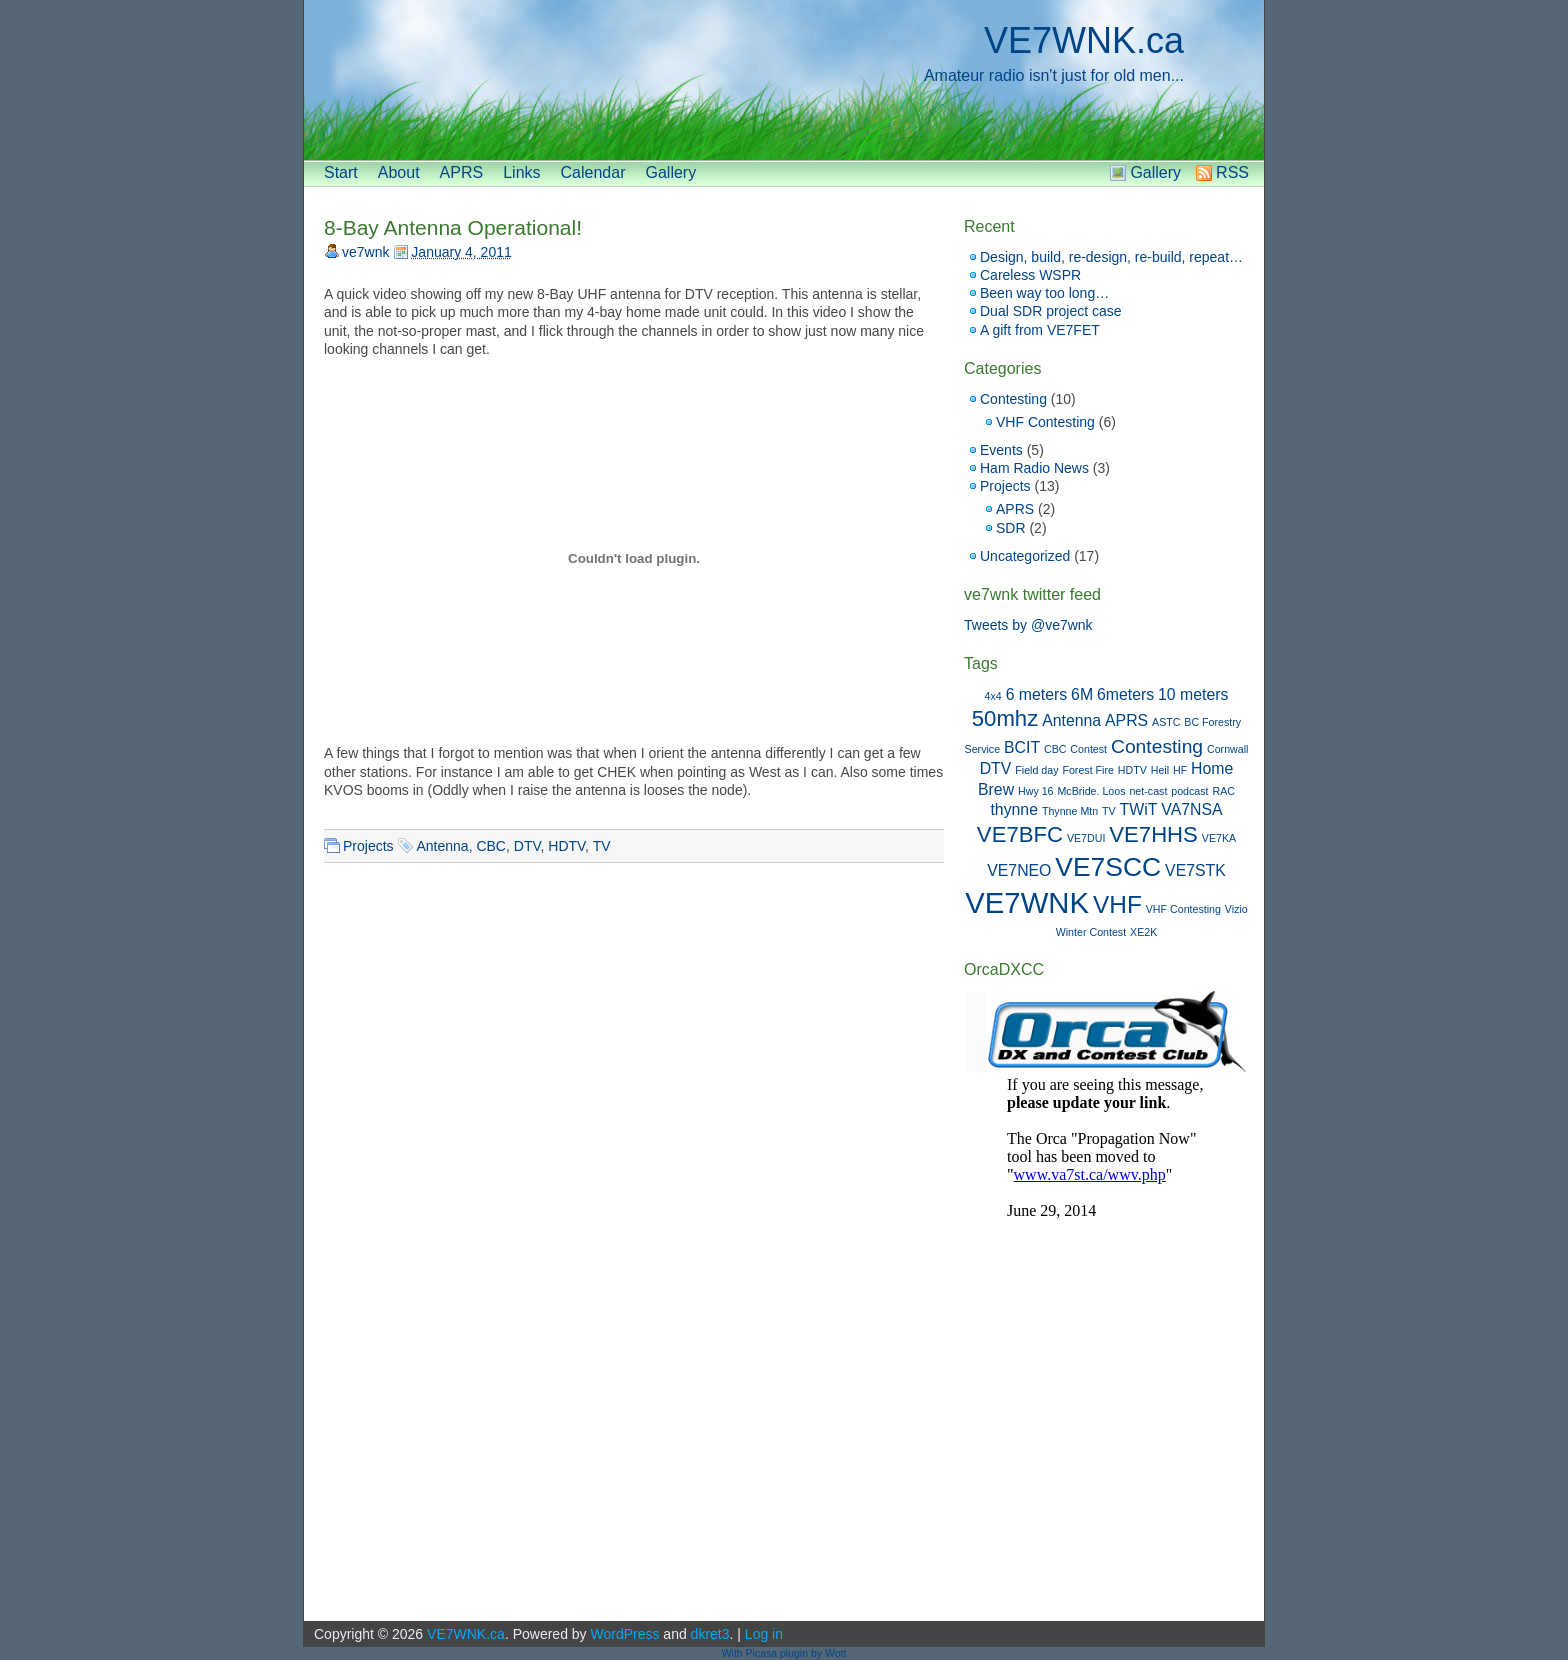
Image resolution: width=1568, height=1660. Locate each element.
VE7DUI (1086, 838)
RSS (1232, 172)
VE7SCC (1108, 867)
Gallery (670, 172)
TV (602, 846)
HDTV (566, 846)
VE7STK (1195, 870)
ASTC (1166, 722)
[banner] (784, 80)
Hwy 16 (1036, 791)
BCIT (1022, 747)
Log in (764, 1634)
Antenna (442, 846)
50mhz (1005, 718)
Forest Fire (1088, 770)
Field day (1036, 770)
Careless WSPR (1030, 275)
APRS (462, 172)
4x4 (993, 696)
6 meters (1037, 694)
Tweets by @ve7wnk (1028, 625)
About (399, 172)
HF (1180, 770)
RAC (1223, 791)
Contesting (1013, 399)
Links (521, 172)
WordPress (624, 1634)
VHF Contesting (1045, 422)
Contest (1088, 749)
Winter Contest (1091, 932)
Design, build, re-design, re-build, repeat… (1111, 257)
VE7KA (1219, 838)
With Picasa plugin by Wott (784, 1653)
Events (1001, 450)
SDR (1011, 528)
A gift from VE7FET (1040, 330)
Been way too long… (1044, 293)
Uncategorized (1025, 556)
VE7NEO (1019, 870)
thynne (1014, 809)
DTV (527, 846)
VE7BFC (1020, 834)
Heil (1160, 770)
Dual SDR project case (1051, 311)
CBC (491, 846)
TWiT (1139, 809)
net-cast (1148, 791)
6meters (1125, 694)
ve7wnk (365, 252)
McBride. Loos (1091, 791)
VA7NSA (1191, 809)
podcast (1189, 791)
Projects (368, 846)
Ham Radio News (1034, 468)
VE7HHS (1153, 834)
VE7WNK (1027, 902)
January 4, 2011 (461, 252)
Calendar (593, 172)
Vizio (1236, 909)
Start (341, 172)
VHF (1117, 904)
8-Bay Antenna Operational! (453, 227)
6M (1082, 694)
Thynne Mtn (1070, 811)
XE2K (1143, 932)
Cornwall (1227, 749)
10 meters (1193, 694)
